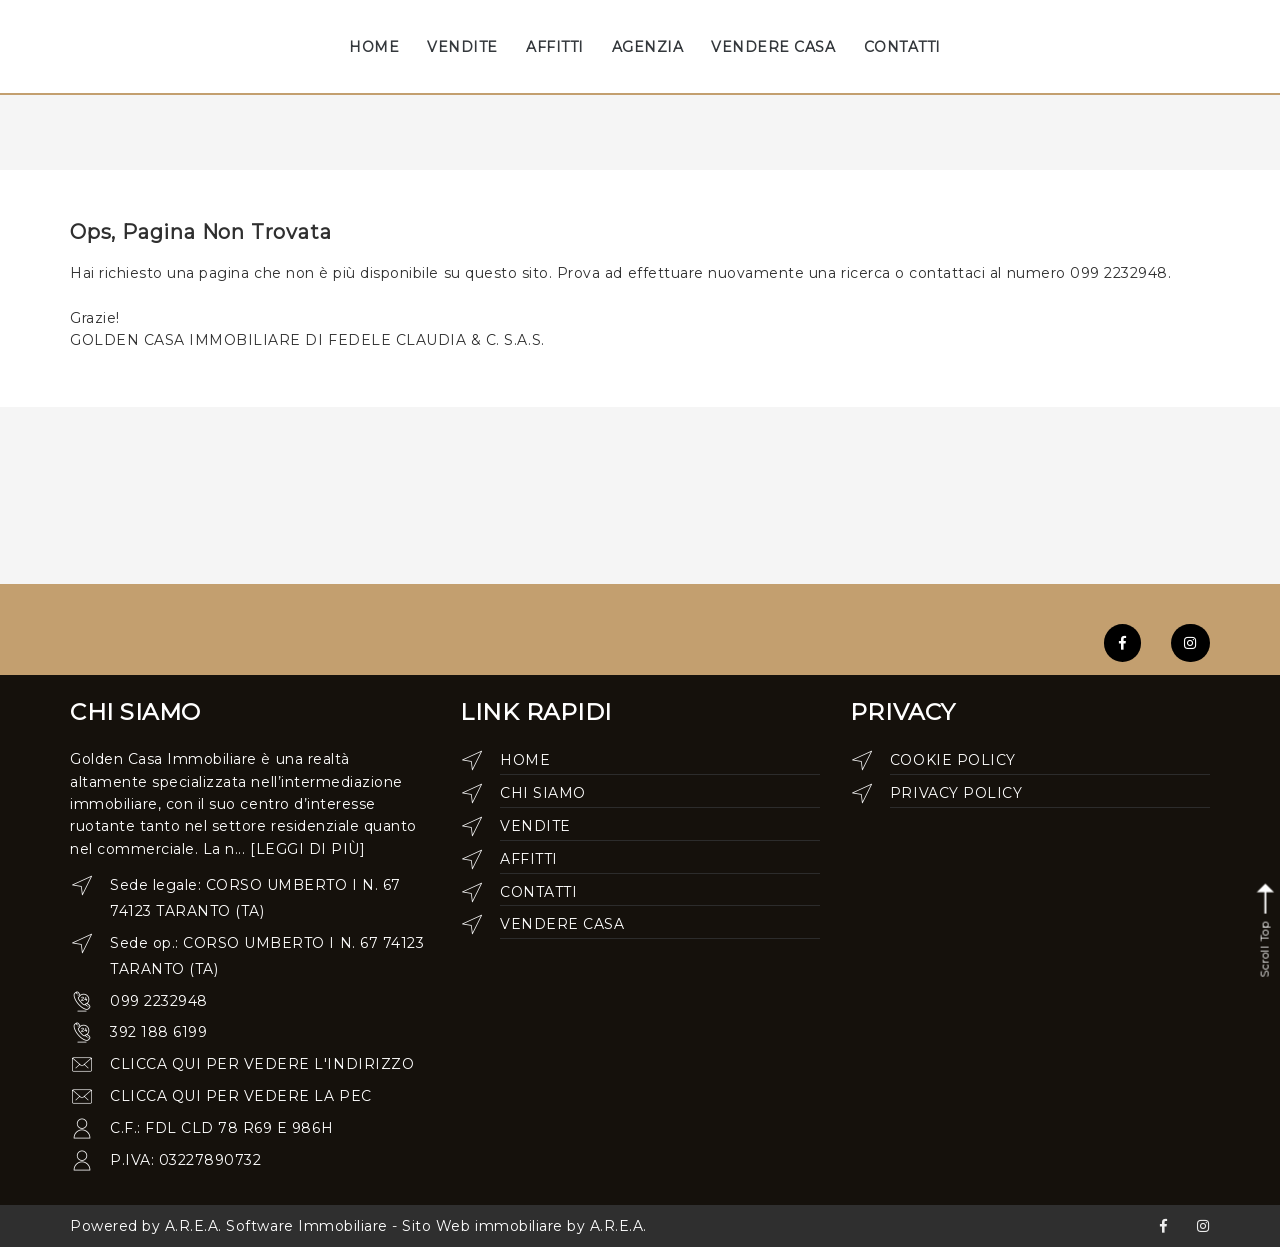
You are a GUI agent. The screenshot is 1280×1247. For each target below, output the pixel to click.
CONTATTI (902, 47)
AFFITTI (555, 47)
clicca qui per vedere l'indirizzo (262, 1064)
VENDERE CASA (773, 47)
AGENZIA (648, 47)
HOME (374, 47)
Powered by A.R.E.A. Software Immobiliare (229, 1226)
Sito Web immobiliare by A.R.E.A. (524, 1226)
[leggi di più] (307, 849)
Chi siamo (543, 793)
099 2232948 (159, 1001)
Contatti (538, 892)
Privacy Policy (956, 793)
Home (525, 760)
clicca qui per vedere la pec (241, 1096)
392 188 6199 (158, 1032)
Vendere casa (562, 924)
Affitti (529, 859)
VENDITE (462, 47)
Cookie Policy (953, 760)
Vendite (535, 826)
